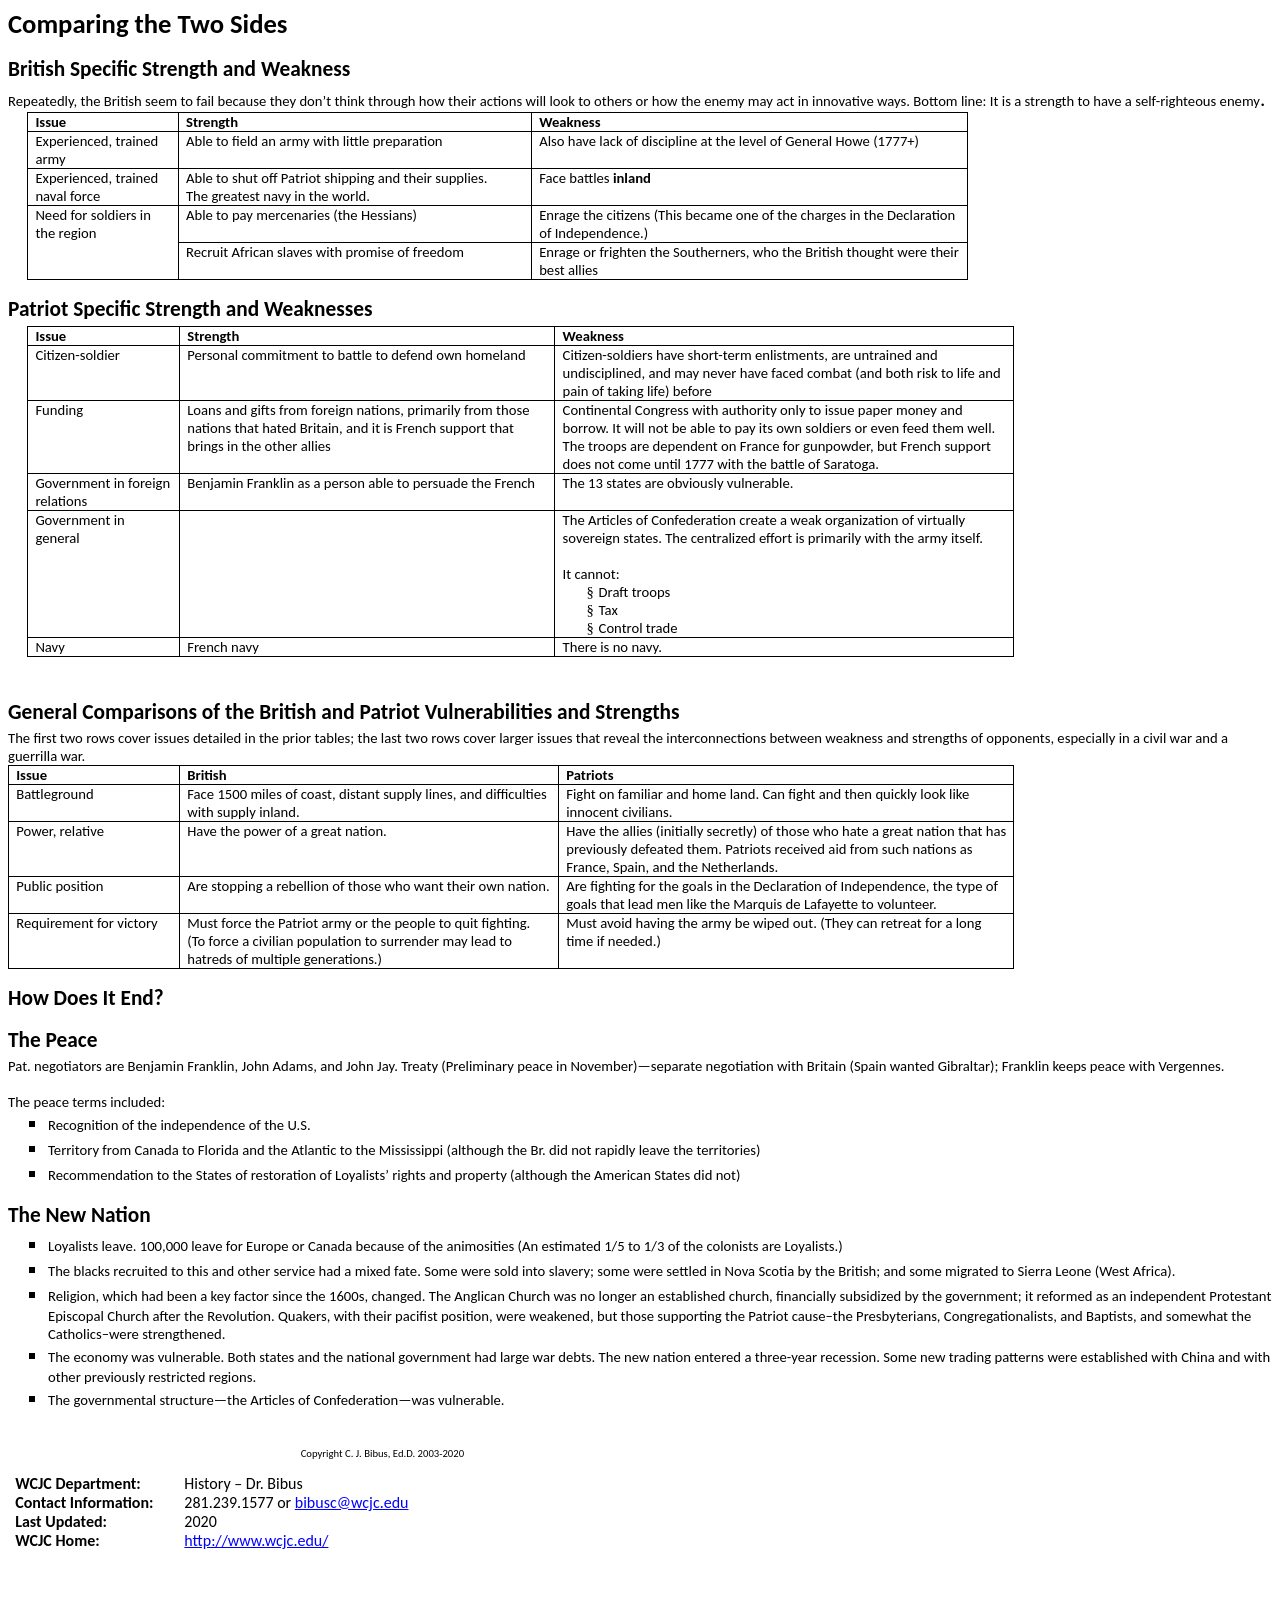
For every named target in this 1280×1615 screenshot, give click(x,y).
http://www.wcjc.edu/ (256, 1540)
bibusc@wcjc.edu (352, 1502)
